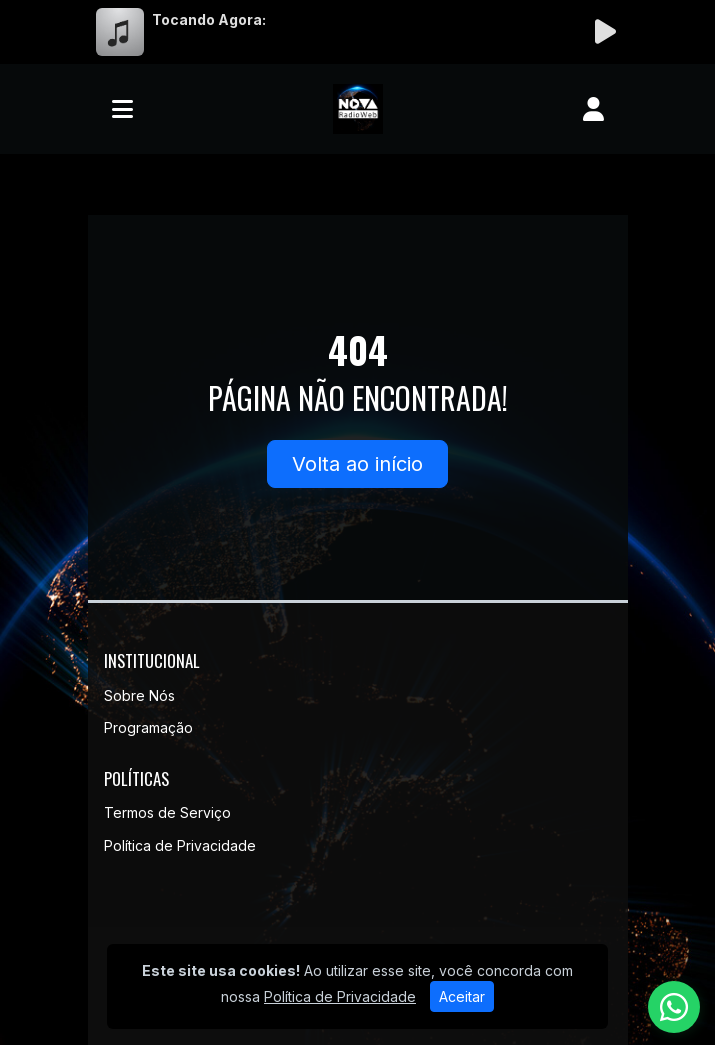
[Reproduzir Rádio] (606, 32)
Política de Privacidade (180, 845)
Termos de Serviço (167, 812)
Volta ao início (357, 464)
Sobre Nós (139, 695)
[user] (593, 109)
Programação (148, 727)
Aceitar (462, 996)
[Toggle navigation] (122, 109)
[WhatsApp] (674, 1007)
